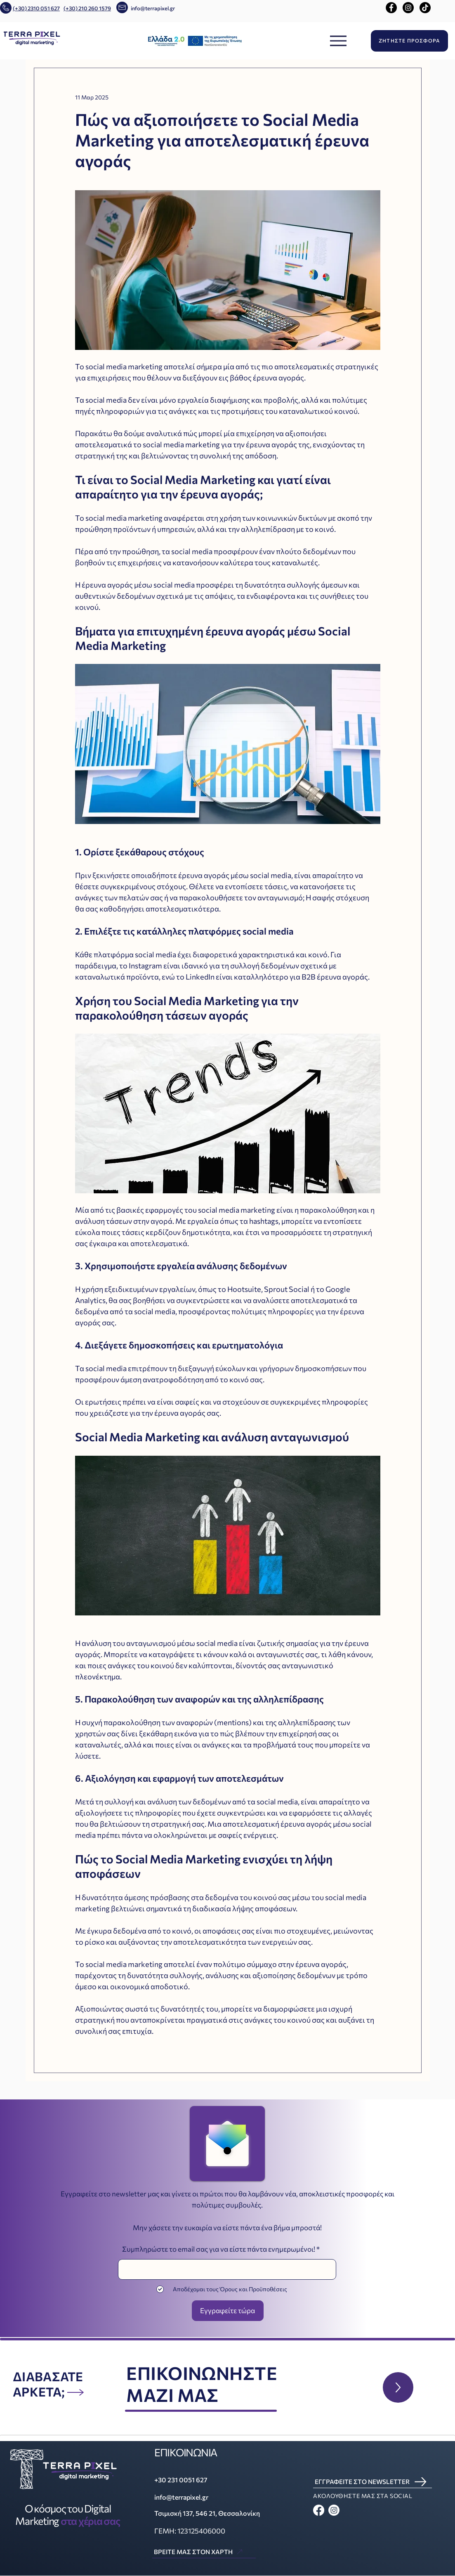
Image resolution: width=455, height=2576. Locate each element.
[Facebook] (391, 7)
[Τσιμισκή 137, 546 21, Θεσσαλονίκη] (212, 2513)
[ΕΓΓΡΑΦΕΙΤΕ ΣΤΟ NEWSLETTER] (372, 2482)
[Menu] (338, 40)
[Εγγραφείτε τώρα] (228, 2310)
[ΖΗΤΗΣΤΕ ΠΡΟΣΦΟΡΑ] (409, 41)
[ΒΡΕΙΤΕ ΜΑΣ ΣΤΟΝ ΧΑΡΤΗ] (204, 2552)
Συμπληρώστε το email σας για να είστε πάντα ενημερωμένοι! (218, 2249)
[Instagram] (408, 7)
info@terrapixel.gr (153, 8)
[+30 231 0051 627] (198, 2480)
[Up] (398, 2387)
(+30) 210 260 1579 (87, 8)
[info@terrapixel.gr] (198, 2497)
